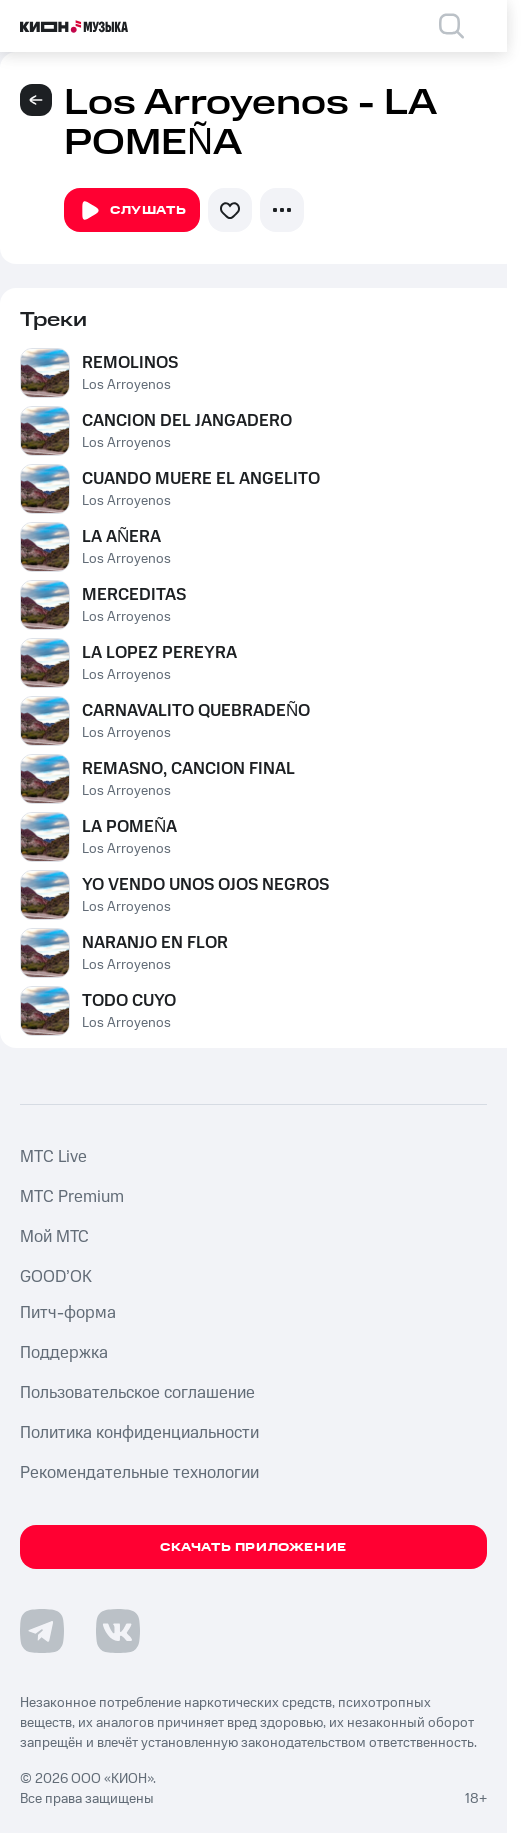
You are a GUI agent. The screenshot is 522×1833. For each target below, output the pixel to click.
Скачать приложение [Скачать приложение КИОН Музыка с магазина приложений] (253, 1547)
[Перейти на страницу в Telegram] (42, 1631)
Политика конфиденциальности (139, 1433)
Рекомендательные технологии (139, 1473)
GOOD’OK (56, 1277)
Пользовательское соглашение (137, 1393)
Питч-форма (68, 1313)
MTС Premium (72, 1197)
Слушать (132, 211)
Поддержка (64, 1353)
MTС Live (53, 1157)
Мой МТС (54, 1237)
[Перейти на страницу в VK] (118, 1631)
